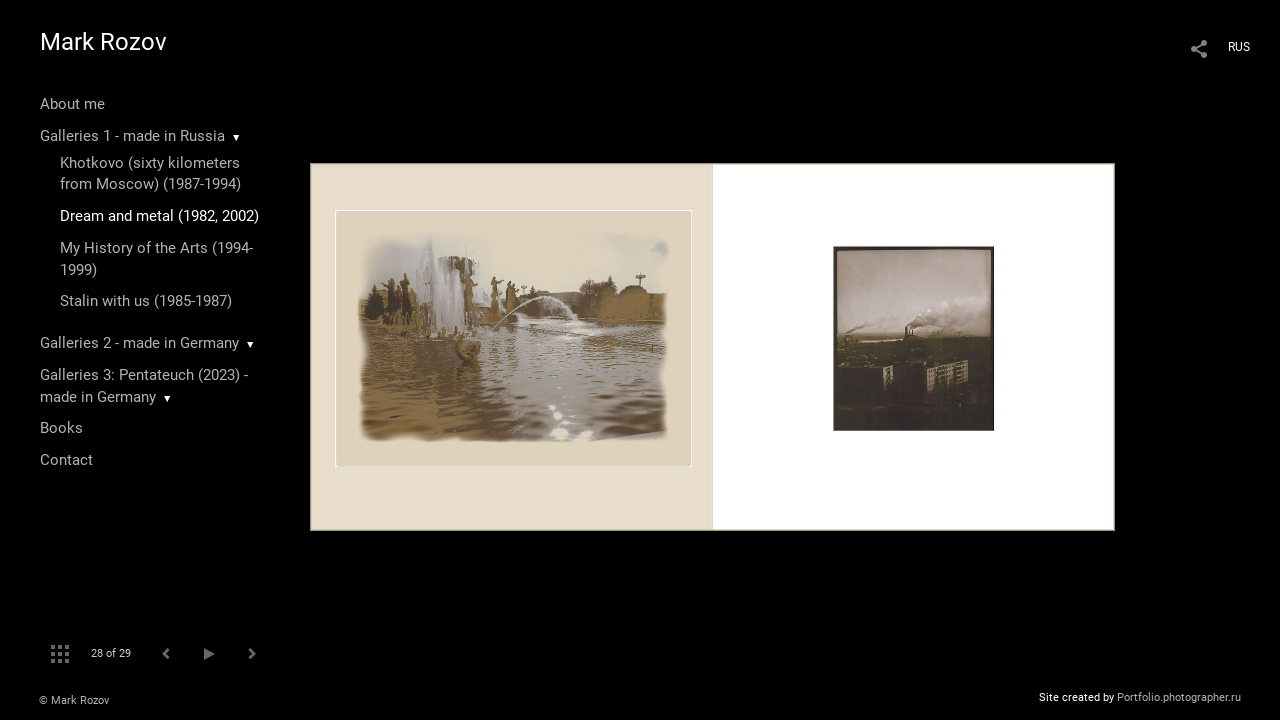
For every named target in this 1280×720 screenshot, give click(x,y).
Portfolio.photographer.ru (1179, 697)
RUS (1239, 47)
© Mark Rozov (74, 700)
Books (61, 428)
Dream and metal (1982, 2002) (159, 216)
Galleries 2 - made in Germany (139, 343)
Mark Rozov (103, 42)
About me (72, 104)
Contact (66, 460)
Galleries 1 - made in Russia (132, 136)
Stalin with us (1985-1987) (146, 301)
